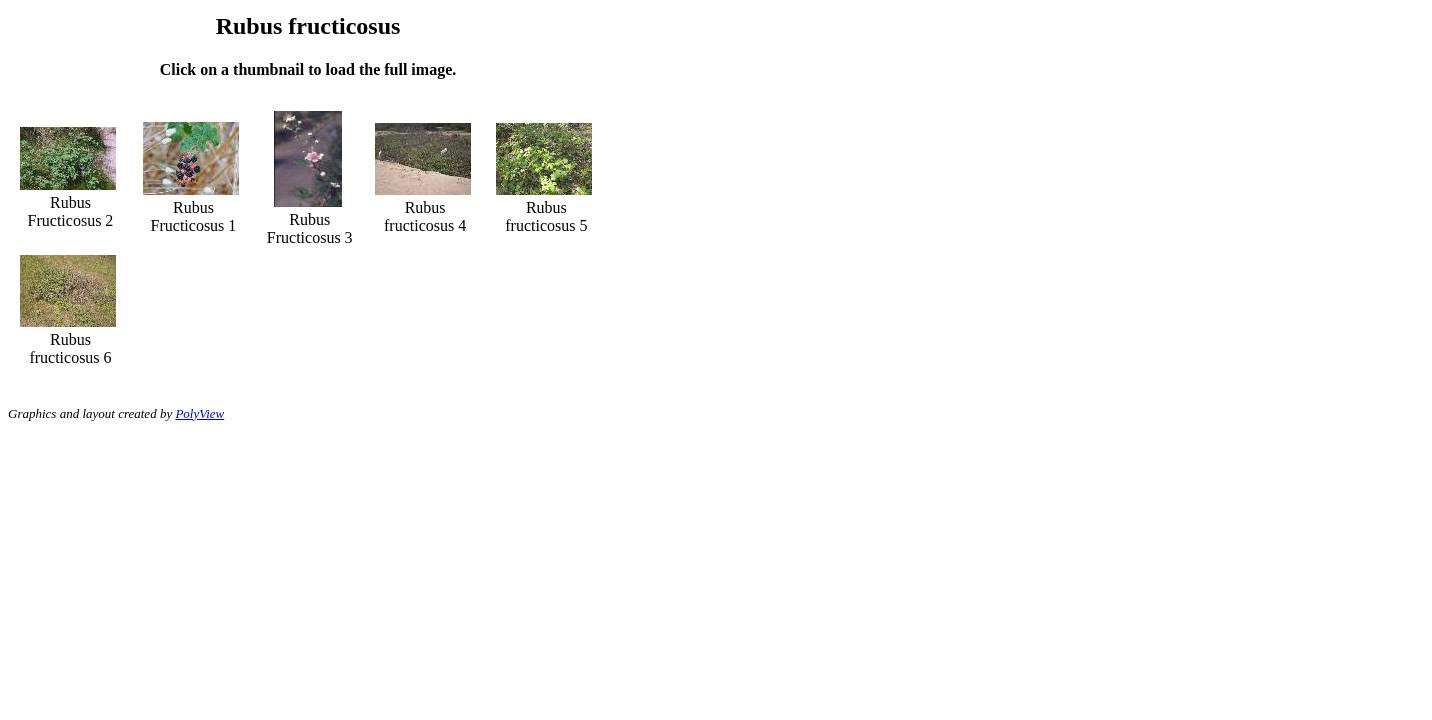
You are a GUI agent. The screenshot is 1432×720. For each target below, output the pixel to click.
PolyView (199, 413)
